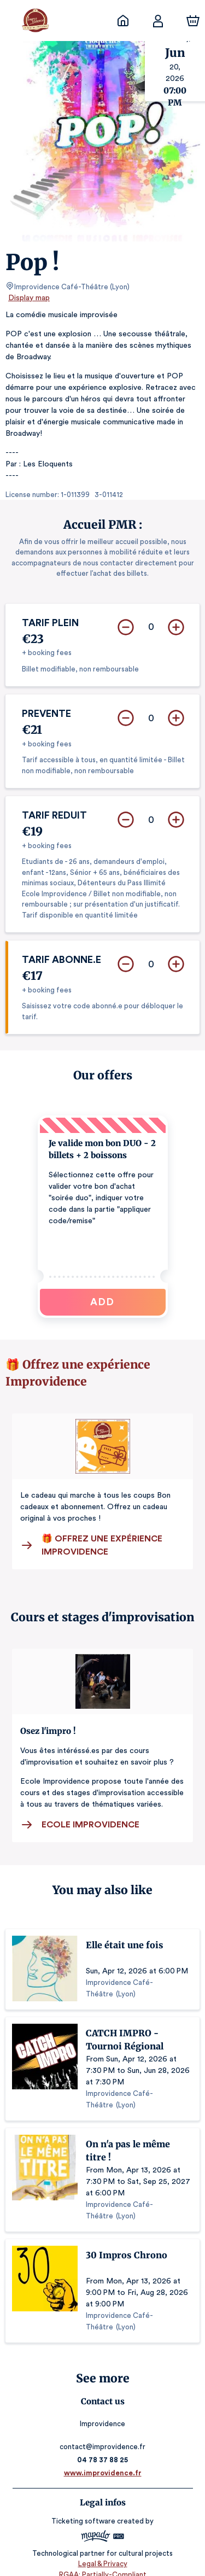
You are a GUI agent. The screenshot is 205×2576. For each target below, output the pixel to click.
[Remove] (125, 615)
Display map (29, 298)
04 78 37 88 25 (102, 2448)
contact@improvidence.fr (102, 2435)
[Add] (176, 615)
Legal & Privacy (102, 2552)
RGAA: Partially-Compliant (102, 2563)
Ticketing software (84, 2509)
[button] (103, 1204)
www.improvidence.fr (102, 2461)
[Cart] (193, 21)
